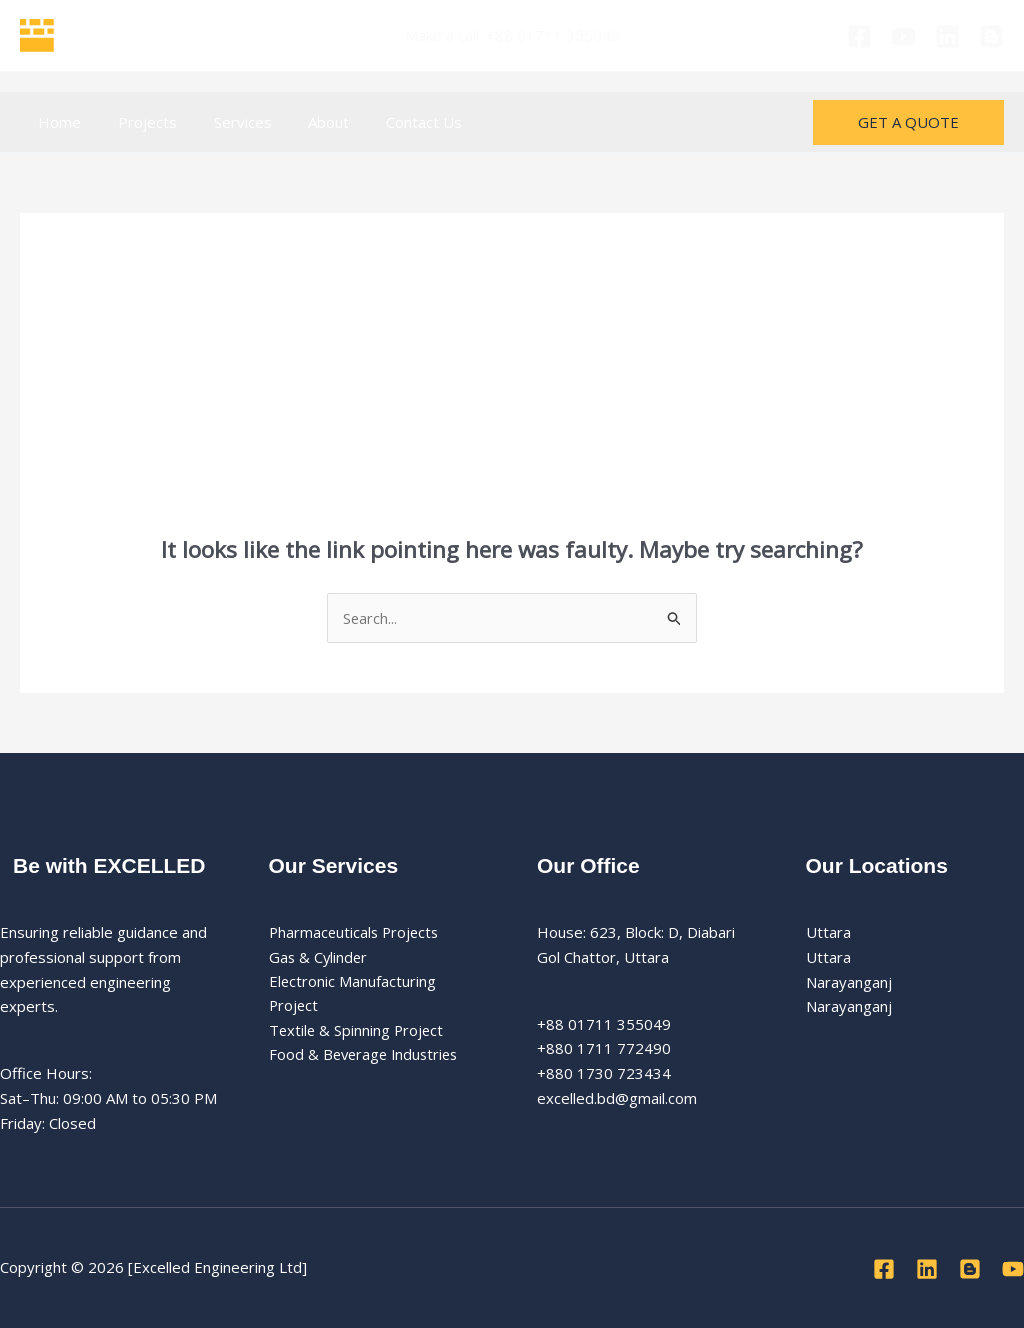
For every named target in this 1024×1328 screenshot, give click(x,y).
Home (56, 122)
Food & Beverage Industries (367, 1056)
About (305, 122)
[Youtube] (903, 36)
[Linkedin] (947, 36)
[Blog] (991, 36)
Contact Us (394, 122)
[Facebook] (859, 36)
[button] (908, 122)
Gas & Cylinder (319, 957)
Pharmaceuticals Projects (356, 933)
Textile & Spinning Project (358, 1032)
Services (226, 122)
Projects (137, 122)
